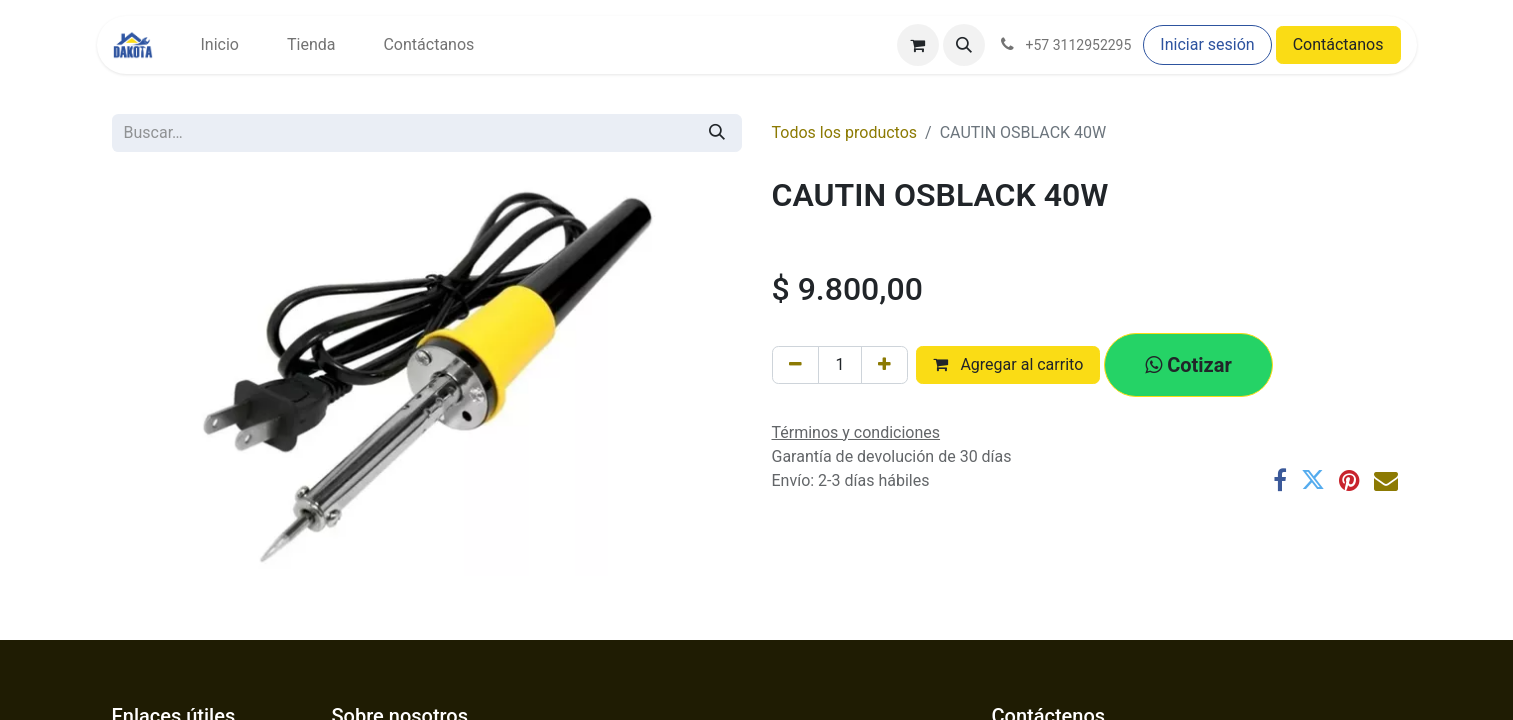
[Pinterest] (1349, 480)
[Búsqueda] (717, 133)
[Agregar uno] (884, 365)
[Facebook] (1280, 480)
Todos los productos (845, 132)
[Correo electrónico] (1386, 480)
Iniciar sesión (1207, 44)
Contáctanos (1338, 44)
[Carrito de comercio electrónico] (918, 45)
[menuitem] (220, 45)
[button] (964, 45)
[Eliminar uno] (795, 365)
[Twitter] (1313, 480)
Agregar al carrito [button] (1008, 364)
